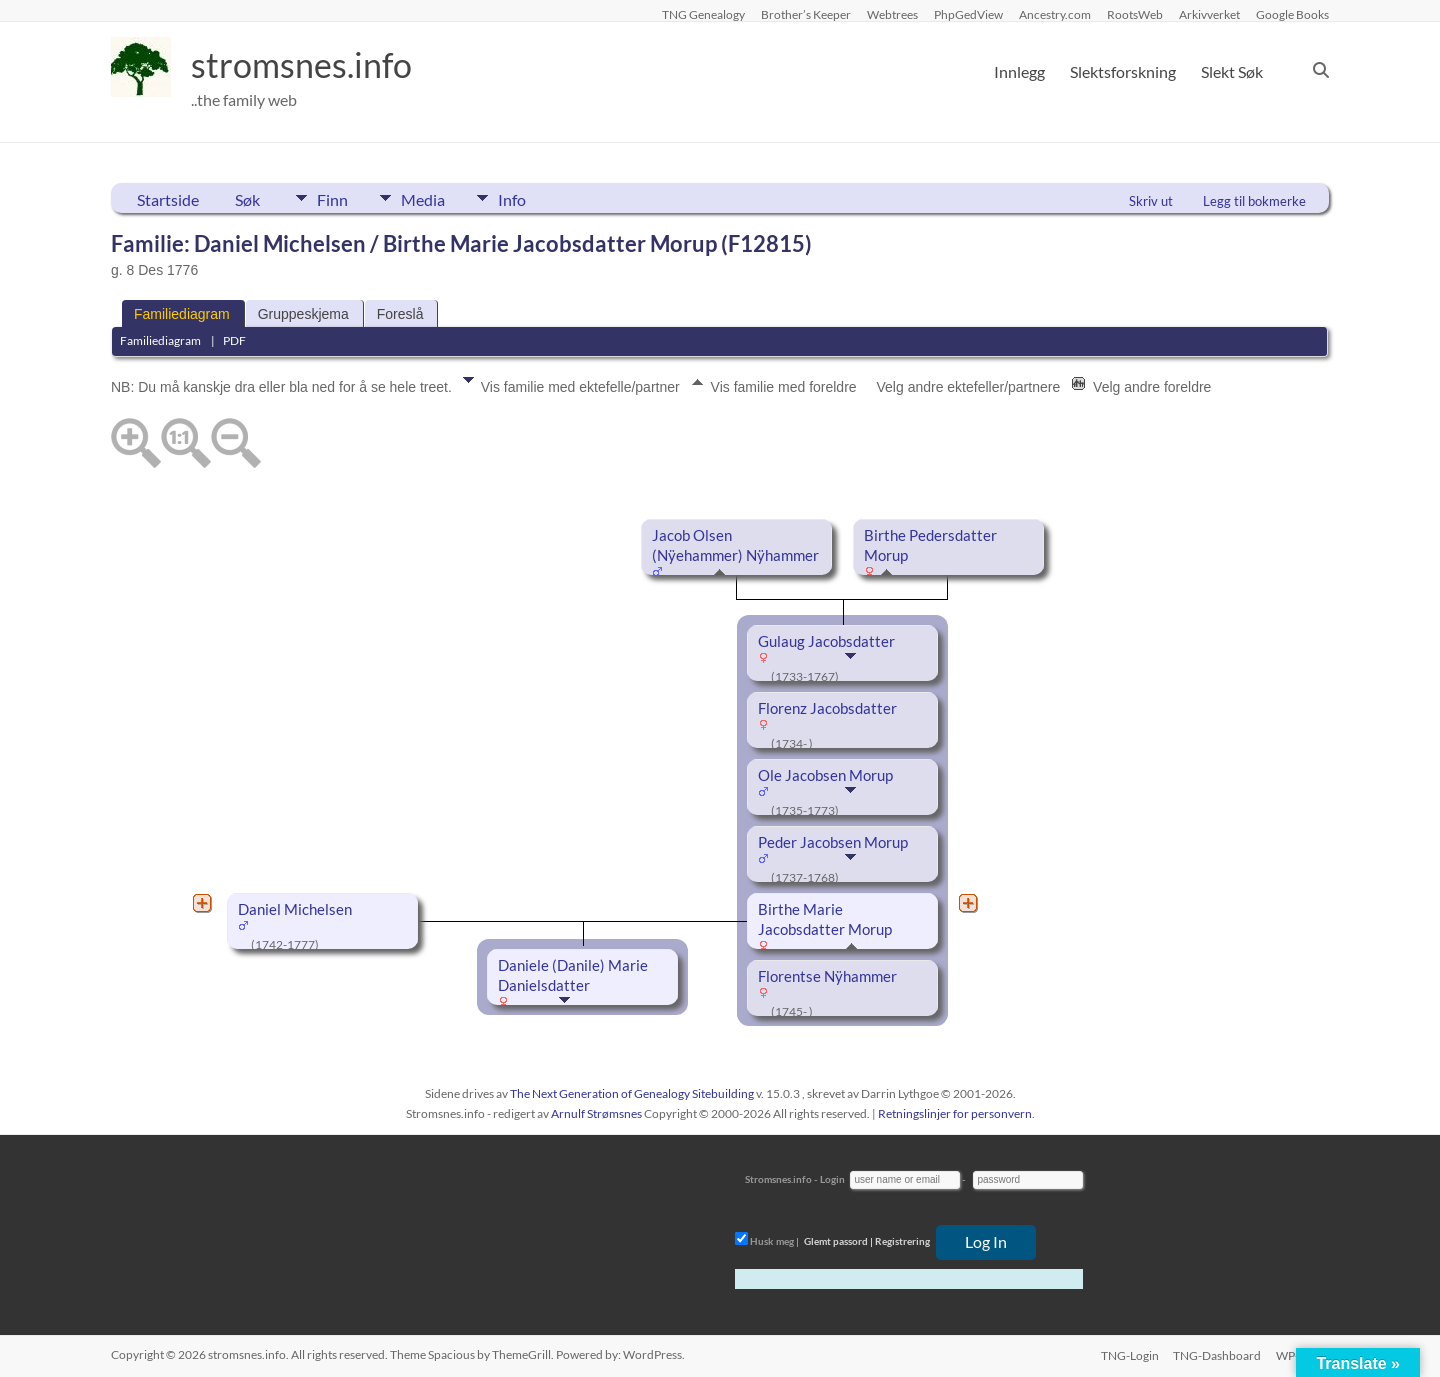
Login (832, 1179)
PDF (234, 340)
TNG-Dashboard (1217, 1354)
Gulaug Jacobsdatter (826, 641)
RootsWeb (1135, 14)
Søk (247, 199)
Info (526, 198)
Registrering (902, 1241)
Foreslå (400, 314)
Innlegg (1019, 71)
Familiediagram (182, 314)
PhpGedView (968, 14)
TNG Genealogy (703, 14)
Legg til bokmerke (1254, 201)
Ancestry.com (1055, 14)
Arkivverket (1209, 14)
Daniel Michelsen (295, 909)
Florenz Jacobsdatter (827, 708)
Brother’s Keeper (806, 14)
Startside (168, 199)
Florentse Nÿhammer (827, 976)
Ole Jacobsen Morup (825, 775)
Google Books (1292, 14)
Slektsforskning (1123, 71)
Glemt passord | (838, 1241)
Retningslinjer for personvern (955, 1113)
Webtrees (892, 14)
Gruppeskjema (303, 314)
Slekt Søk (1232, 71)
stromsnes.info (308, 65)
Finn (332, 198)
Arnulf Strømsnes (596, 1113)
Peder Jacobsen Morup (833, 842)
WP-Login (1303, 1354)
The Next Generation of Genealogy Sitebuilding (632, 1093)
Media (430, 198)
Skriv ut (1151, 201)
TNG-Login (1128, 1354)
